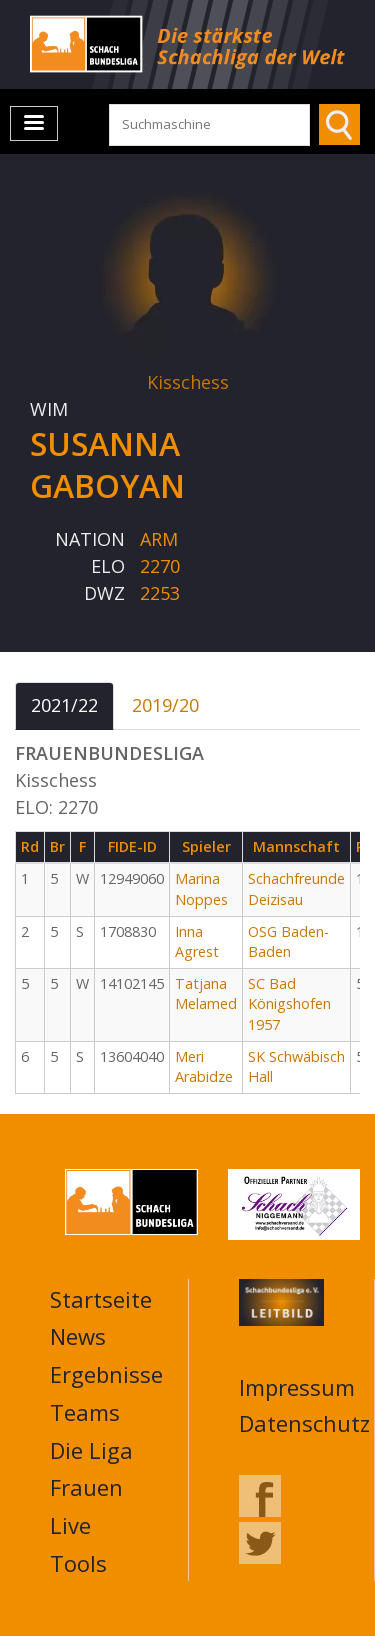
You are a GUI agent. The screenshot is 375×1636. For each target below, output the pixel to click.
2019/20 (165, 705)
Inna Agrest (197, 942)
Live (70, 1525)
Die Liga (91, 1450)
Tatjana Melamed (206, 994)
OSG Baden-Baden (288, 942)
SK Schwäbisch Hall (296, 1067)
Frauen (86, 1487)
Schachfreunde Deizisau (296, 889)
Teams (85, 1412)
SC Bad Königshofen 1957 (289, 1004)
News (78, 1336)
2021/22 (64, 705)
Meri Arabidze (204, 1067)
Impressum (297, 1387)
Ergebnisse (106, 1374)
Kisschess (188, 382)
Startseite (101, 1299)
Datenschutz (304, 1423)
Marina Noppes (201, 889)
